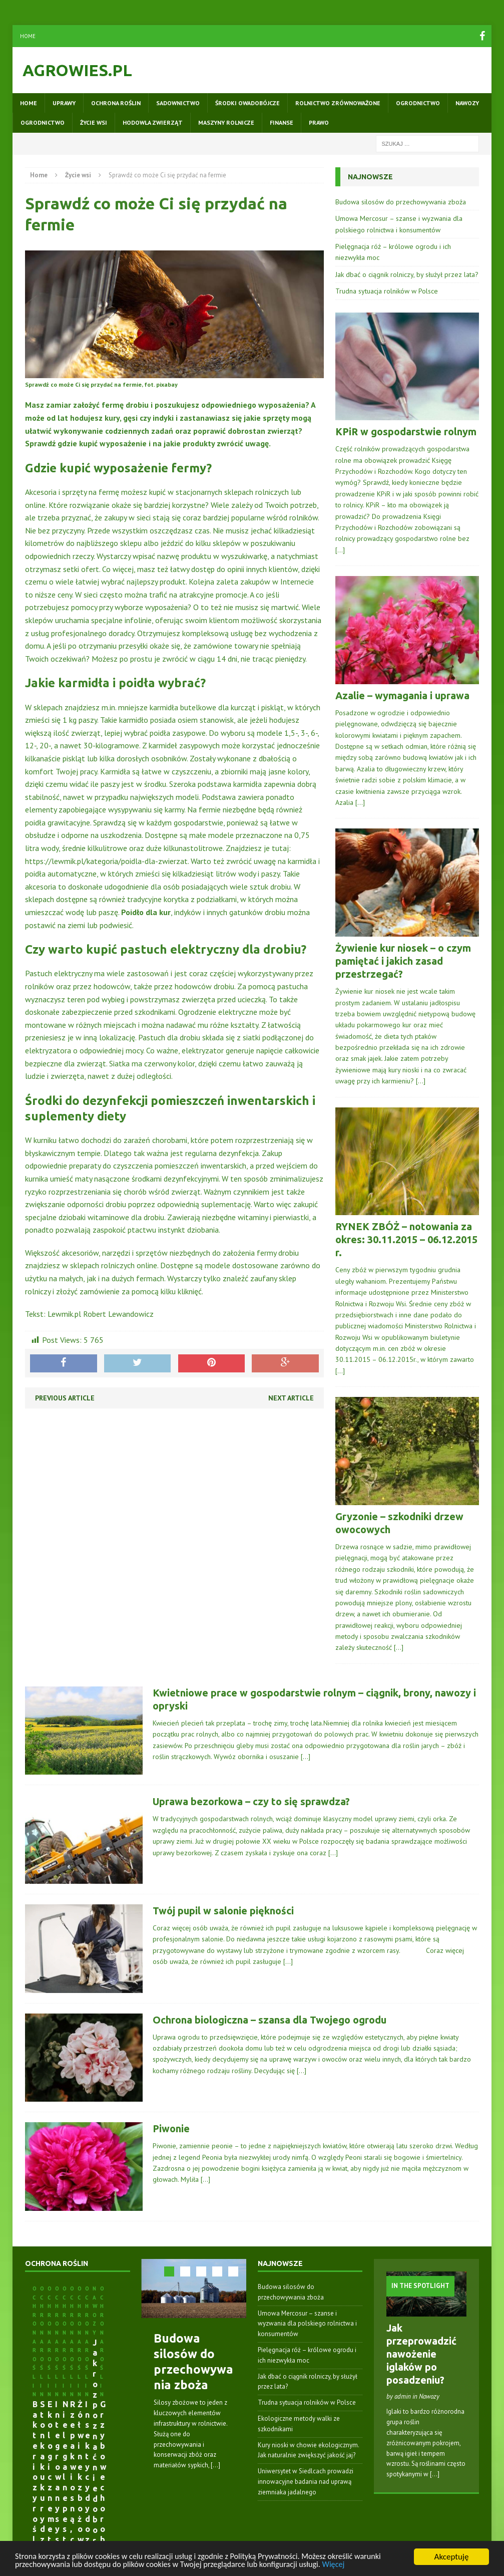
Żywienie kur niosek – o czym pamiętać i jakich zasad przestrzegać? (403, 961)
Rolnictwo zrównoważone (337, 103)
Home (28, 36)
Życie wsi (93, 122)
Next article (291, 1397)
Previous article (65, 1397)
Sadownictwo (178, 103)
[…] (340, 549)
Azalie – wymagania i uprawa (402, 695)
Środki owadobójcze (247, 103)
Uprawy (64, 103)
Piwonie (171, 2128)
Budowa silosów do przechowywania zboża (400, 201)
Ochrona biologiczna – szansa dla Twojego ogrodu (269, 2020)
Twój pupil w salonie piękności (223, 1910)
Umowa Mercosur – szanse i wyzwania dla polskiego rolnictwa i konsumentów (307, 2324)
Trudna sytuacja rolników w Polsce (386, 291)
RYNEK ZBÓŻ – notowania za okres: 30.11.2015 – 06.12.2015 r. (406, 1239)
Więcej (350, 2564)
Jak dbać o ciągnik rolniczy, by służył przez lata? (406, 274)
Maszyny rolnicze (226, 122)
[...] (215, 2465)
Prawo (319, 122)
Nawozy (467, 103)
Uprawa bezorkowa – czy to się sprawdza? (251, 1801)
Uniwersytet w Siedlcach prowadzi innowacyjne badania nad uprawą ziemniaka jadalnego (305, 2481)
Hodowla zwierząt (153, 122)
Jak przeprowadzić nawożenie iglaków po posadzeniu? (421, 2354)
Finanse (281, 122)
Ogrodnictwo (418, 103)
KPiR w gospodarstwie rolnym (405, 431)
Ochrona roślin (116, 103)
